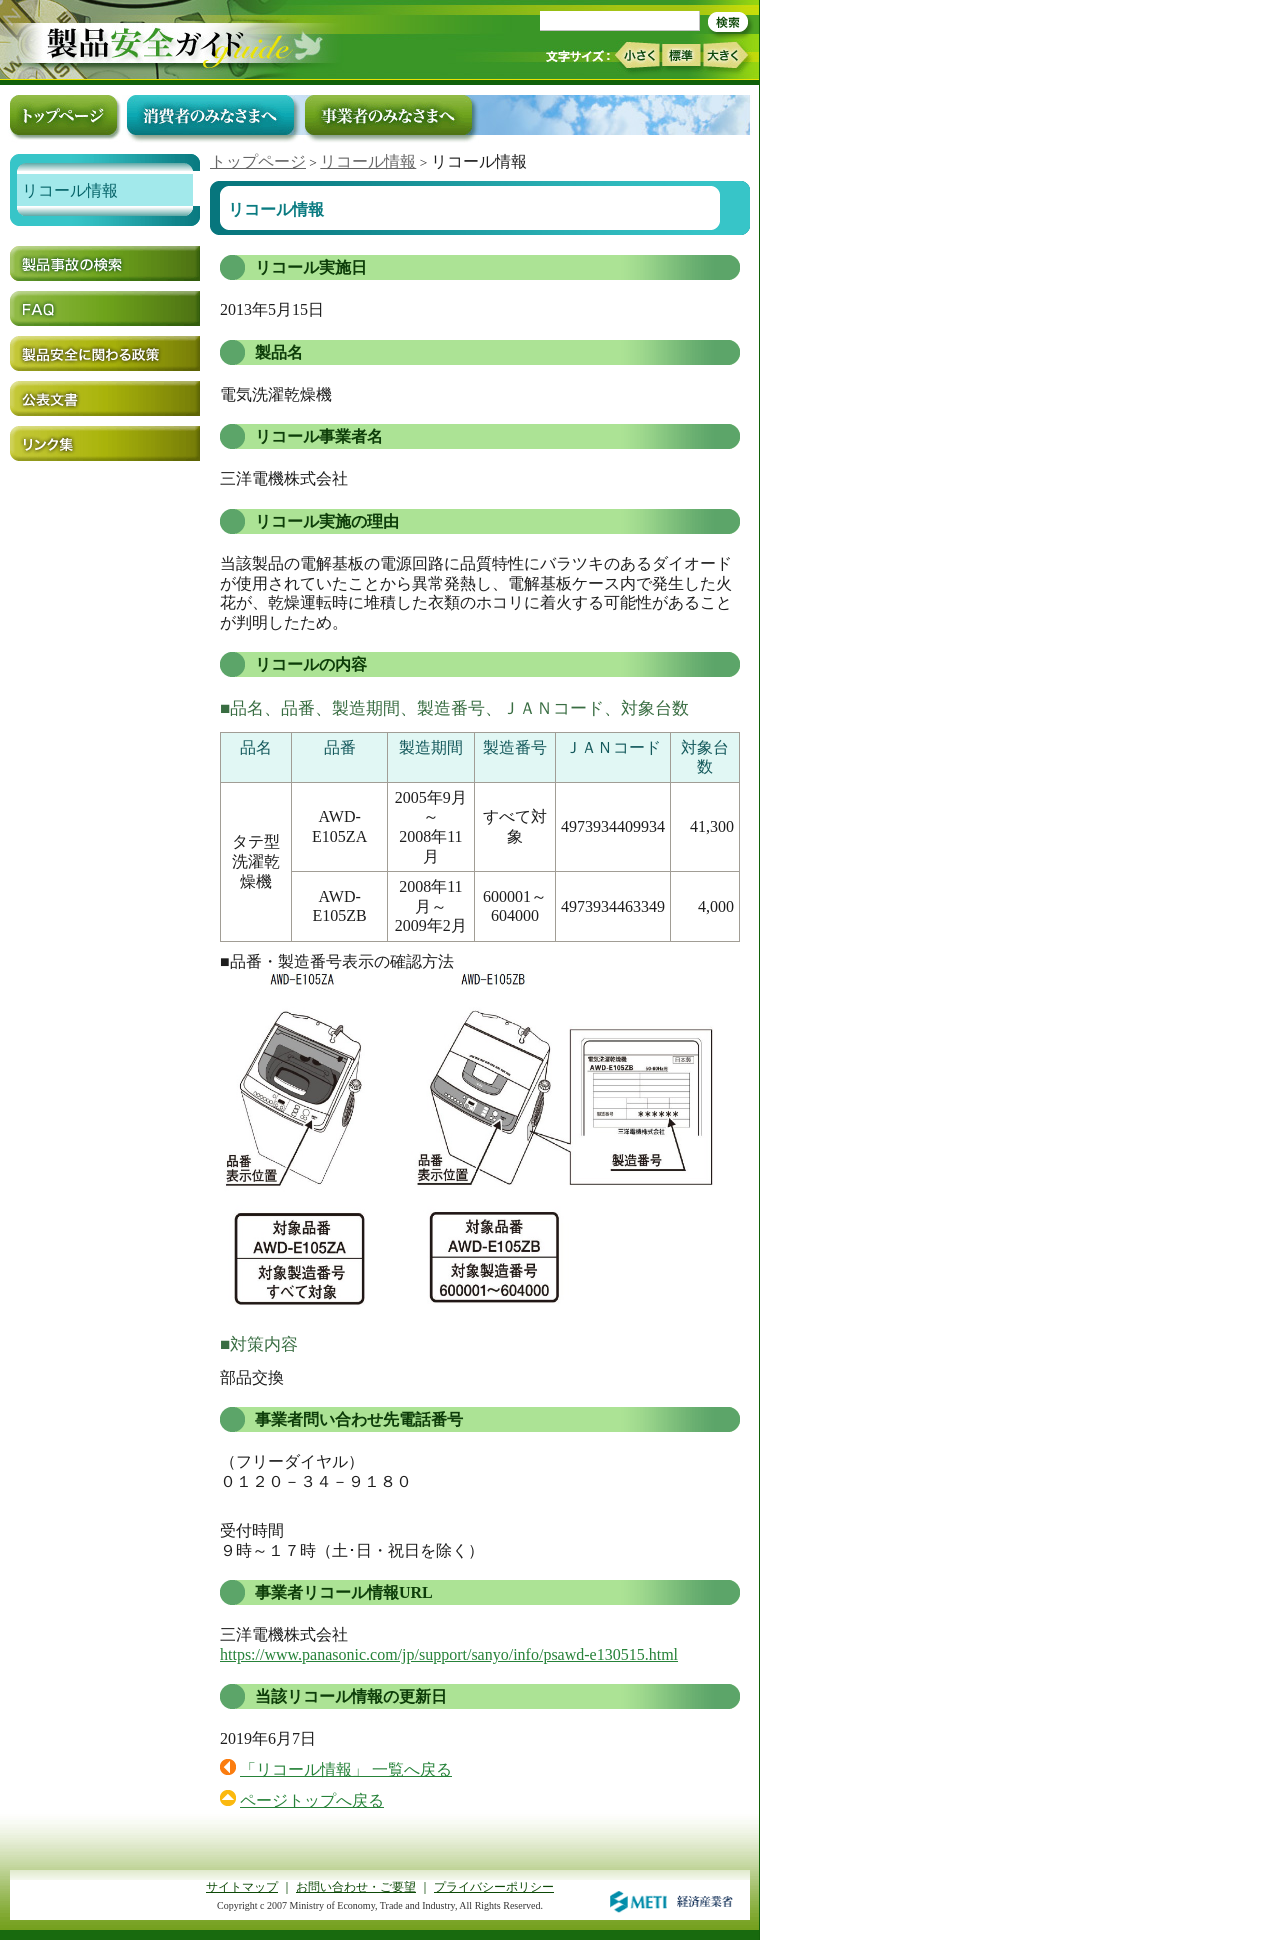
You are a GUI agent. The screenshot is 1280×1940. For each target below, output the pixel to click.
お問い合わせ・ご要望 (356, 1887)
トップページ (258, 161)
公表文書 (105, 398)
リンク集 (105, 443)
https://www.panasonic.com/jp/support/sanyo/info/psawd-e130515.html (449, 1654)
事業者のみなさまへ (388, 115)
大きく (726, 55)
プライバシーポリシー (494, 1887)
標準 (681, 55)
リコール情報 (368, 161)
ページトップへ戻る (312, 1800)
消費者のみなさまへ (210, 115)
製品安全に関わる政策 (105, 353)
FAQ (105, 308)
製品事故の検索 (105, 263)
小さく (636, 55)
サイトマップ (242, 1887)
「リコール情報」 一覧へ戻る (346, 1769)
